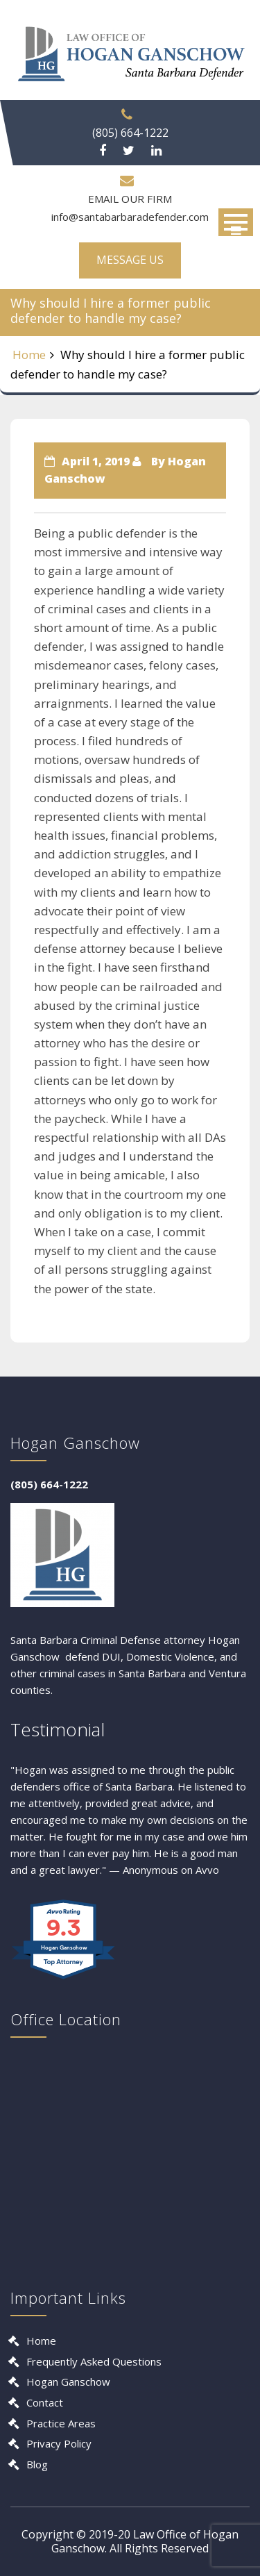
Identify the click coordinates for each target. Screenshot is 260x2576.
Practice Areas (61, 2423)
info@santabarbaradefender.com (130, 217)
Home (29, 355)
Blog (37, 2464)
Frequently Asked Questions (94, 2361)
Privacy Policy (59, 2443)
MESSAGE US (130, 259)
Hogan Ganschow (68, 2381)
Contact (44, 2402)
